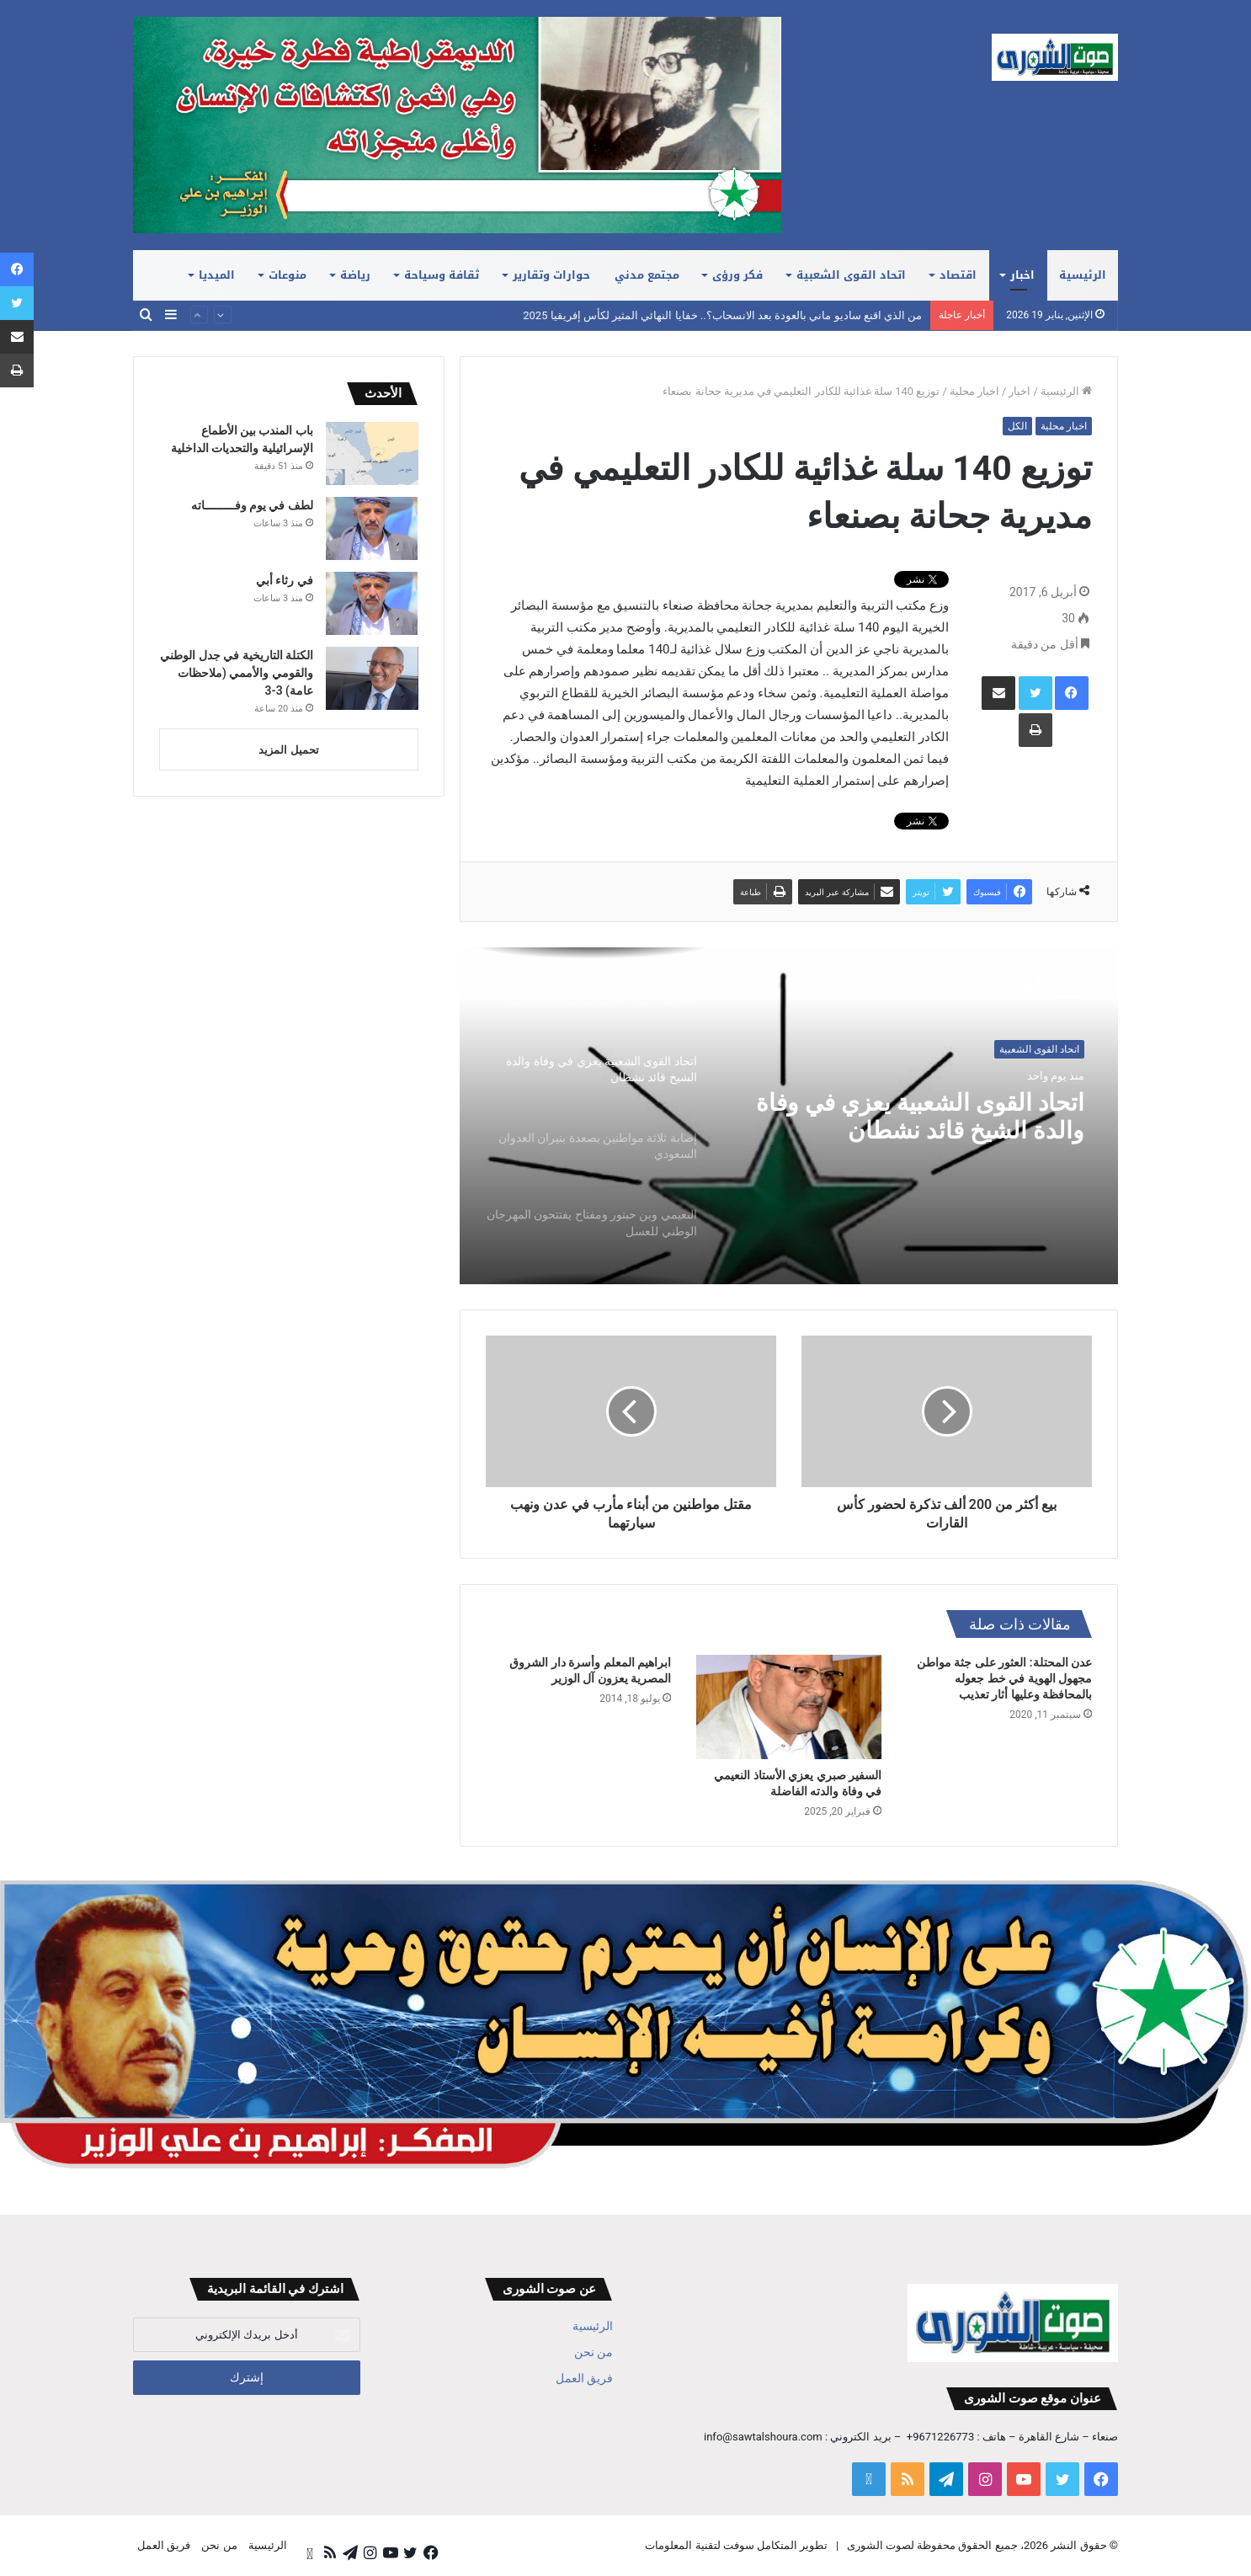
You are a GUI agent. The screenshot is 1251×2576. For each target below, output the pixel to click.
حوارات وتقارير (551, 274)
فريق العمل (584, 2378)
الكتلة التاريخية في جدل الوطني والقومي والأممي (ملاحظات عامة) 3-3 (236, 672)
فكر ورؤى (737, 274)
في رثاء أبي (284, 580)
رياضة (355, 274)
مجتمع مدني (647, 274)
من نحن (593, 2352)
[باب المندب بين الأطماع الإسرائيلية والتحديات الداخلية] (372, 453)
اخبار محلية (974, 391)
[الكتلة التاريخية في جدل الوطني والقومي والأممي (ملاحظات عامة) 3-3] (372, 678)
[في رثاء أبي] (372, 603)
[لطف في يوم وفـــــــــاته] (372, 528)
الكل (1017, 426)
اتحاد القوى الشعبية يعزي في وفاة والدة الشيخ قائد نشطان (911, 1119)
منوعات (287, 274)
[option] (789, 1115)
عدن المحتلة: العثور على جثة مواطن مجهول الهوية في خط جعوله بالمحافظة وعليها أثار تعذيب (1004, 1678)
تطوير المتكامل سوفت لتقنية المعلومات (736, 2545)
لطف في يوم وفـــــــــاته (252, 505)
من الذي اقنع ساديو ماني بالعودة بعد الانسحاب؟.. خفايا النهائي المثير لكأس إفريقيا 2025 (722, 315)
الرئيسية (1082, 274)
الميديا (217, 274)
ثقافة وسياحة (441, 274)
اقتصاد (958, 274)
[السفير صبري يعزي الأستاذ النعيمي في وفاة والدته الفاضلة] (788, 1707)
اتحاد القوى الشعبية (851, 274)
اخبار (1022, 274)
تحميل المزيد (288, 750)
